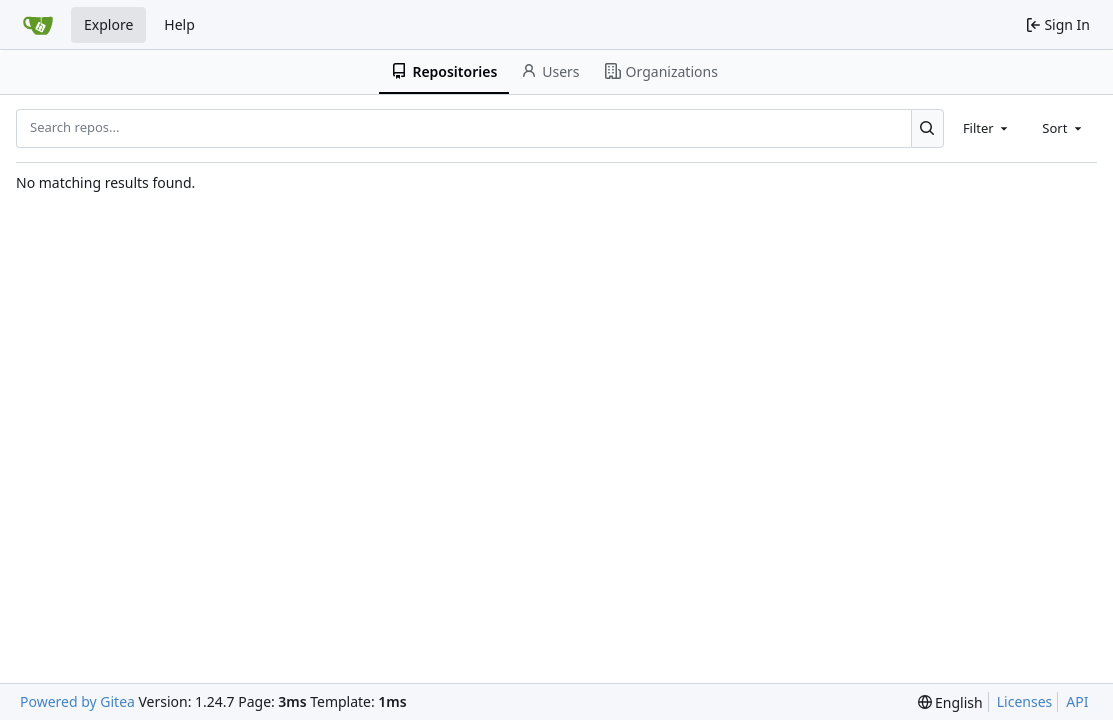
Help (179, 24)
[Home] (38, 25)
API (1077, 701)
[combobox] (987, 128)
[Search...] (927, 128)
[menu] (950, 702)
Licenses (1025, 701)
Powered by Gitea (77, 701)
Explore (108, 24)
